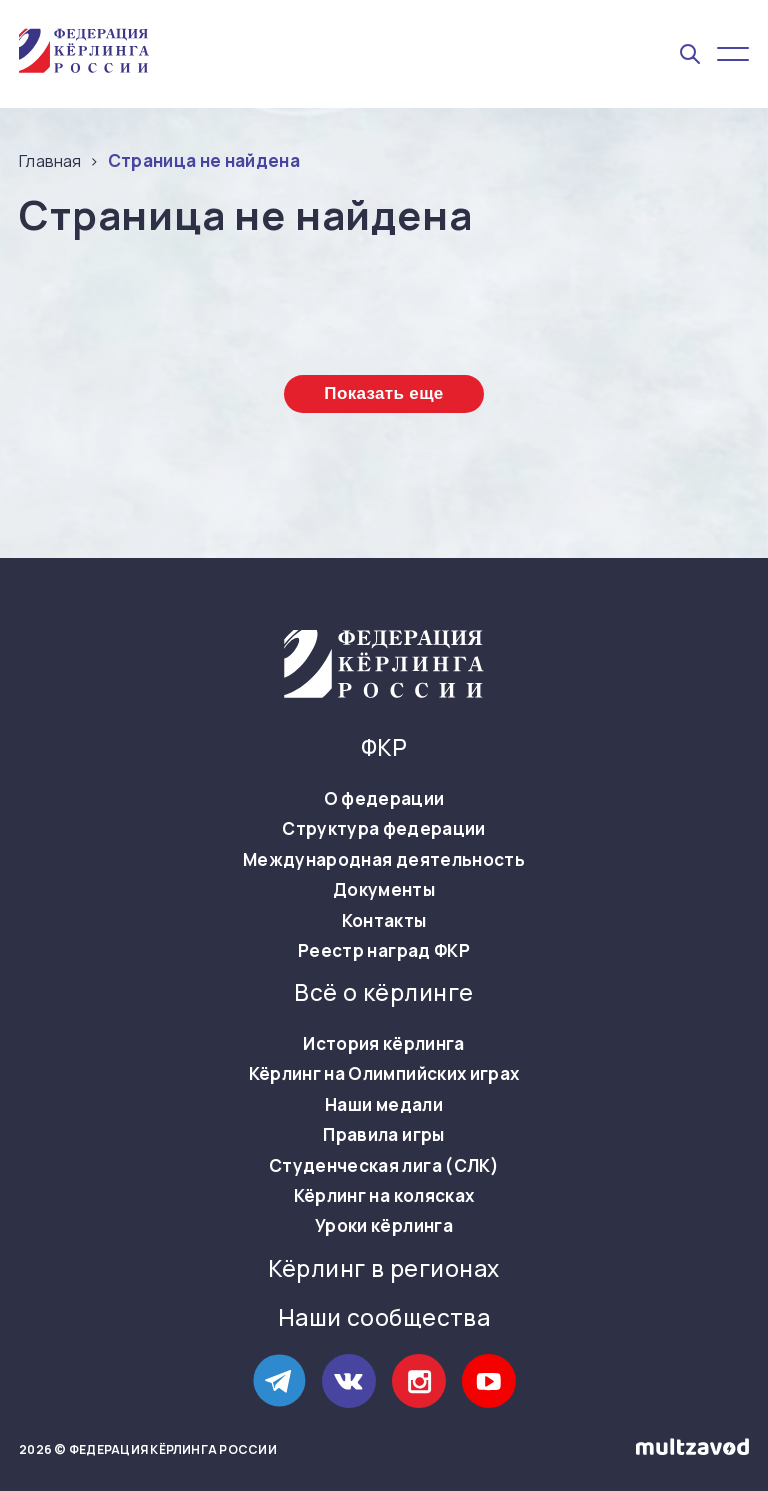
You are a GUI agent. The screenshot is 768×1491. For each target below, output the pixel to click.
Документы (384, 890)
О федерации (384, 799)
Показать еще (383, 393)
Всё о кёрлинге (383, 993)
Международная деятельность (384, 860)
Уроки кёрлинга (384, 1226)
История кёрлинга (383, 1044)
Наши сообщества (384, 1318)
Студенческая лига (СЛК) (384, 1166)
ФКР (384, 748)
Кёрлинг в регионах (383, 1269)
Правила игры (383, 1135)
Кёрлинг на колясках (384, 1196)
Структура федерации (383, 829)
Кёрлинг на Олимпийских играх (384, 1074)
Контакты (384, 921)
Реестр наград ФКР (384, 951)
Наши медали (384, 1105)
